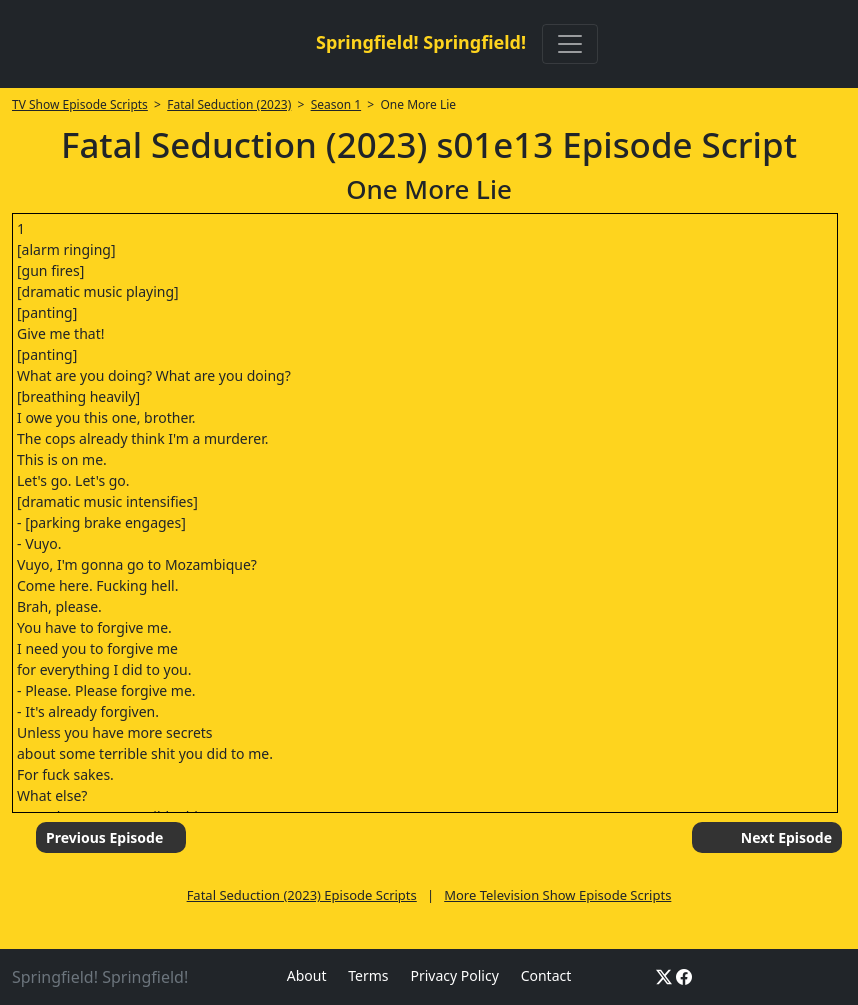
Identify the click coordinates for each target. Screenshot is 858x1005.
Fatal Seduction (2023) (229, 104)
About (307, 975)
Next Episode (786, 837)
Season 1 (336, 104)
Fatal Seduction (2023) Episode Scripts (302, 895)
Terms (368, 975)
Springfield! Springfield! (421, 42)
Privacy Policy (454, 975)
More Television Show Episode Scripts (557, 895)
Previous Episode (104, 837)
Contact (546, 975)
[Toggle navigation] (570, 44)
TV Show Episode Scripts (80, 104)
